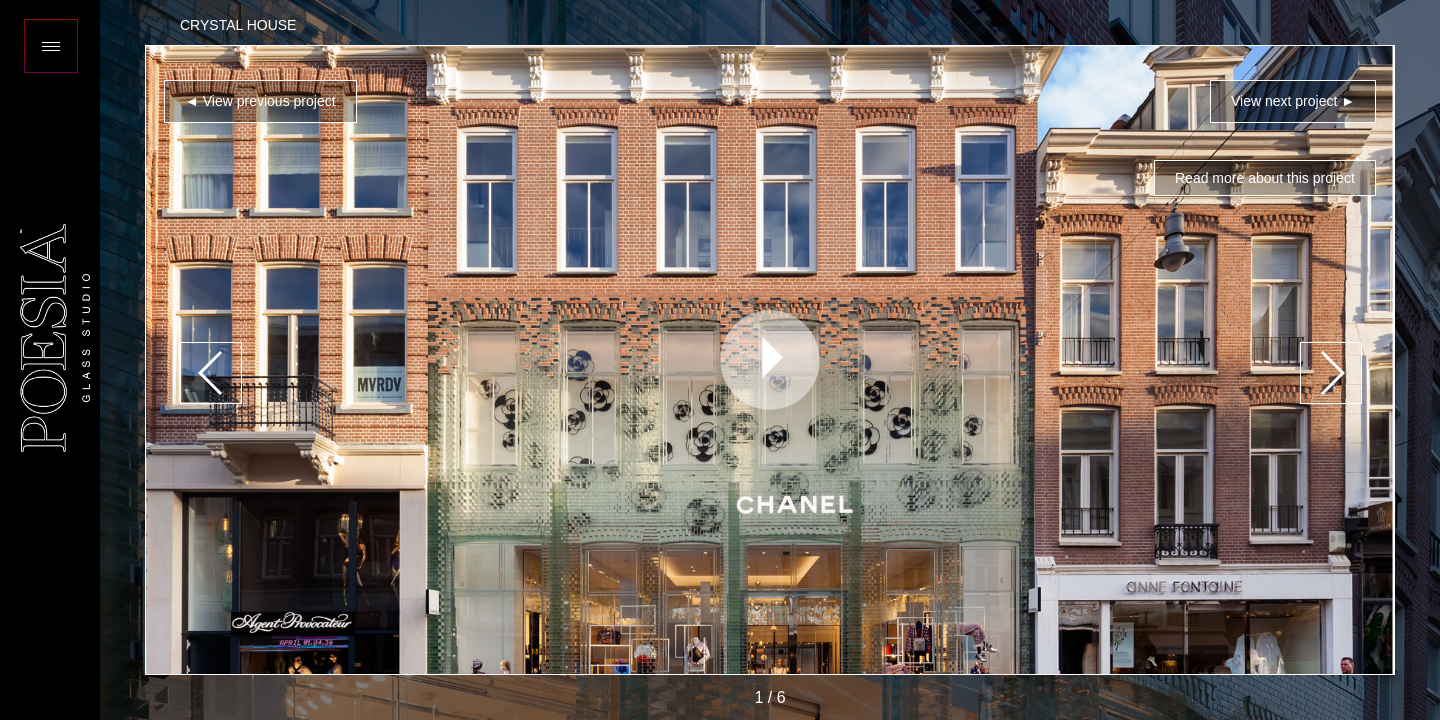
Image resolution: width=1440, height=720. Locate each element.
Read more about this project (1265, 178)
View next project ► (1293, 101)
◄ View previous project (260, 101)
